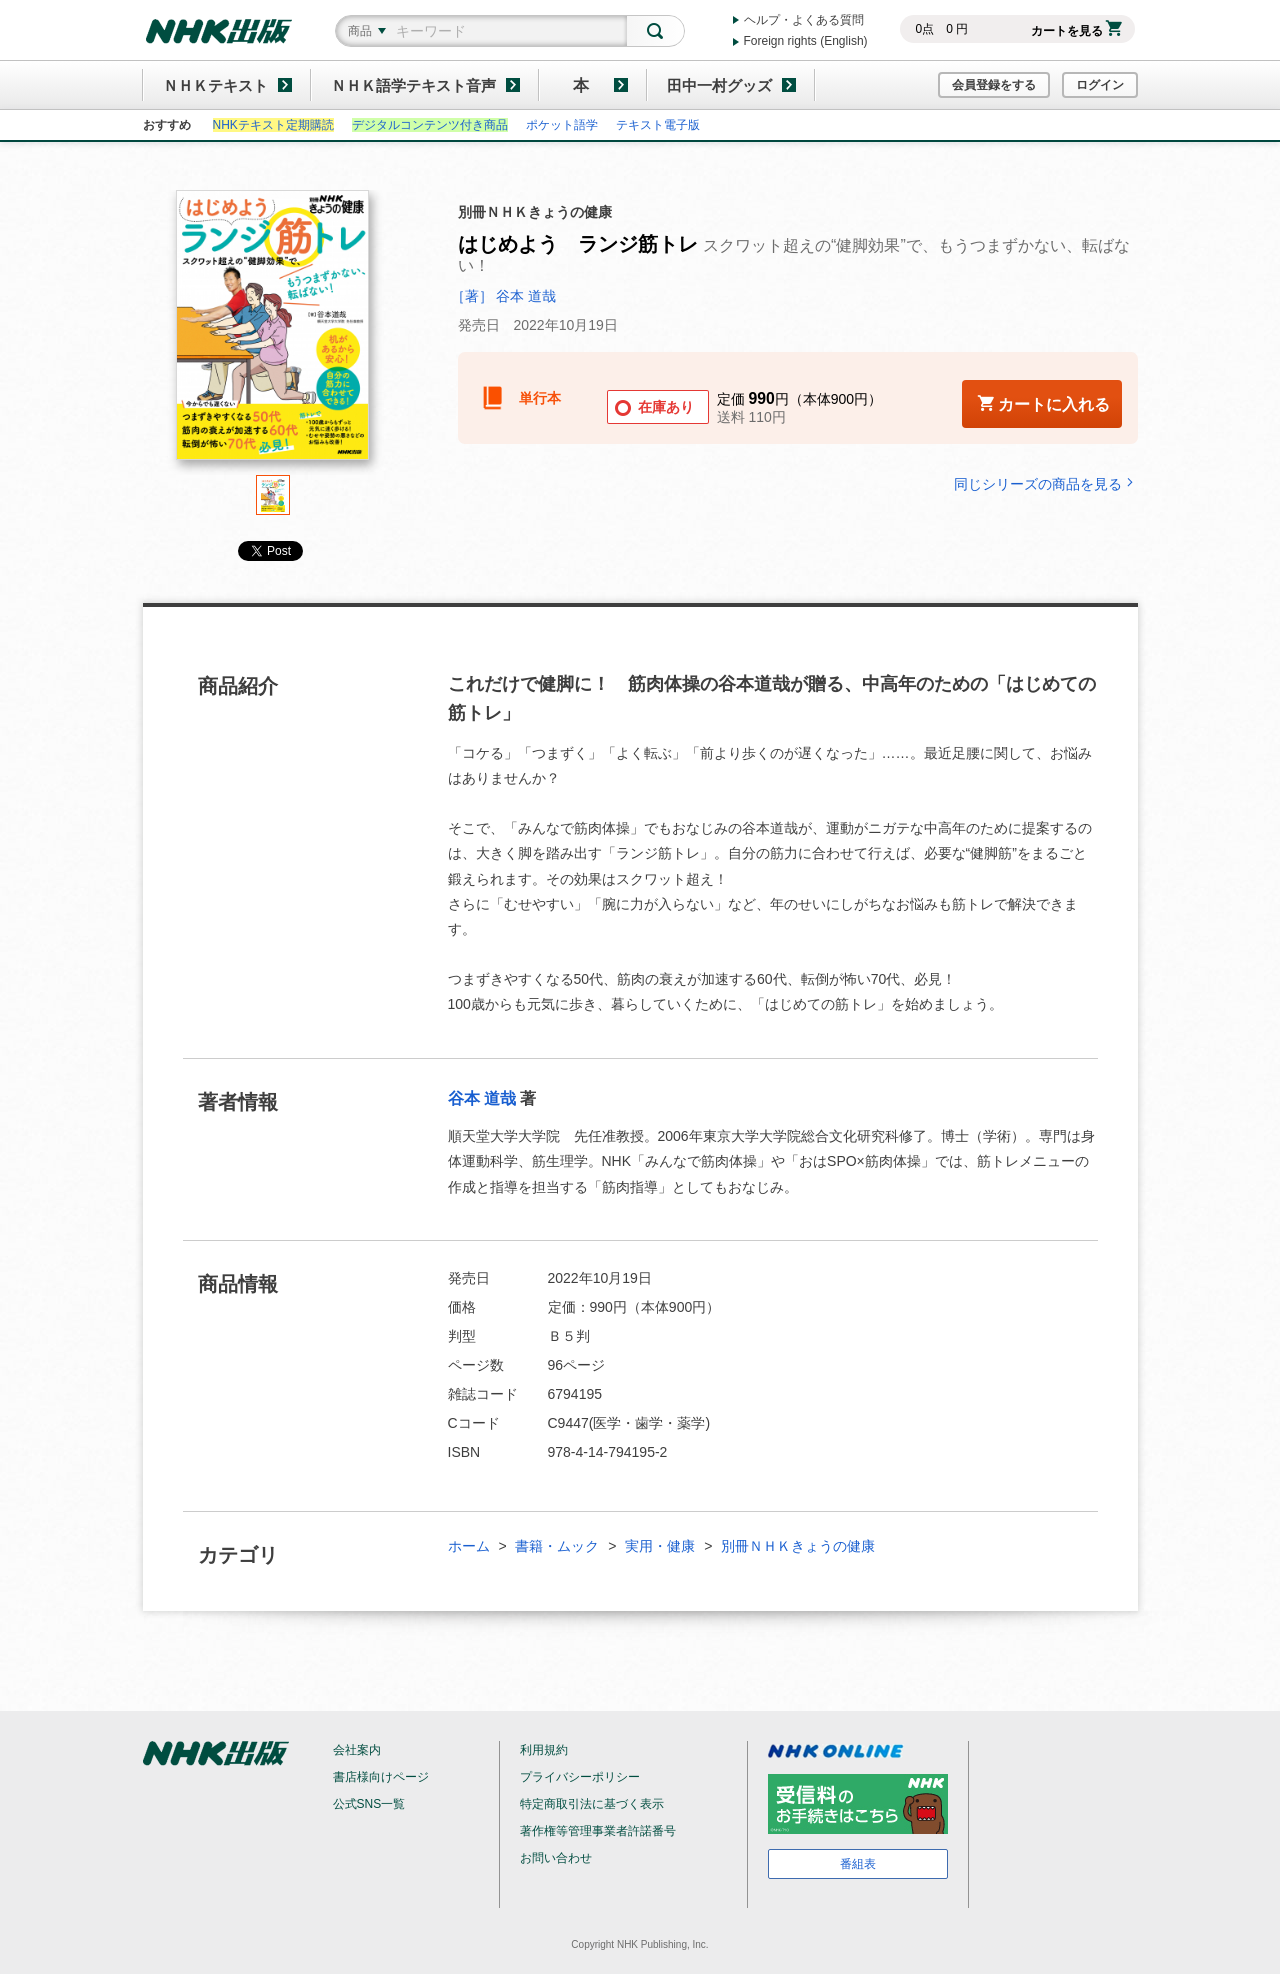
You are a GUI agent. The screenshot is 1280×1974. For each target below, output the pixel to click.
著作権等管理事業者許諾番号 (598, 1831)
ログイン (1100, 85)
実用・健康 (660, 1546)
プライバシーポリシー (580, 1777)
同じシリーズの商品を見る (1046, 483)
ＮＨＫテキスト (215, 85)
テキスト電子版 (658, 125)
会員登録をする (994, 85)
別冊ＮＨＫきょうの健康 (798, 1546)
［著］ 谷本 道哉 (504, 296)
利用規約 (544, 1750)
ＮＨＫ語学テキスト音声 (413, 85)
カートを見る (1076, 31)
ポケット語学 (562, 125)
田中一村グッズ (719, 85)
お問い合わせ (556, 1858)
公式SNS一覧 (369, 1804)
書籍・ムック (557, 1546)
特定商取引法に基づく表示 (592, 1804)
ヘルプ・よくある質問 (804, 20)
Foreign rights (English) (806, 41)
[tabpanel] (273, 332)
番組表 (858, 1864)
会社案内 (357, 1750)
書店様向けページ (381, 1777)
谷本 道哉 (482, 1098)
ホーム (469, 1546)
